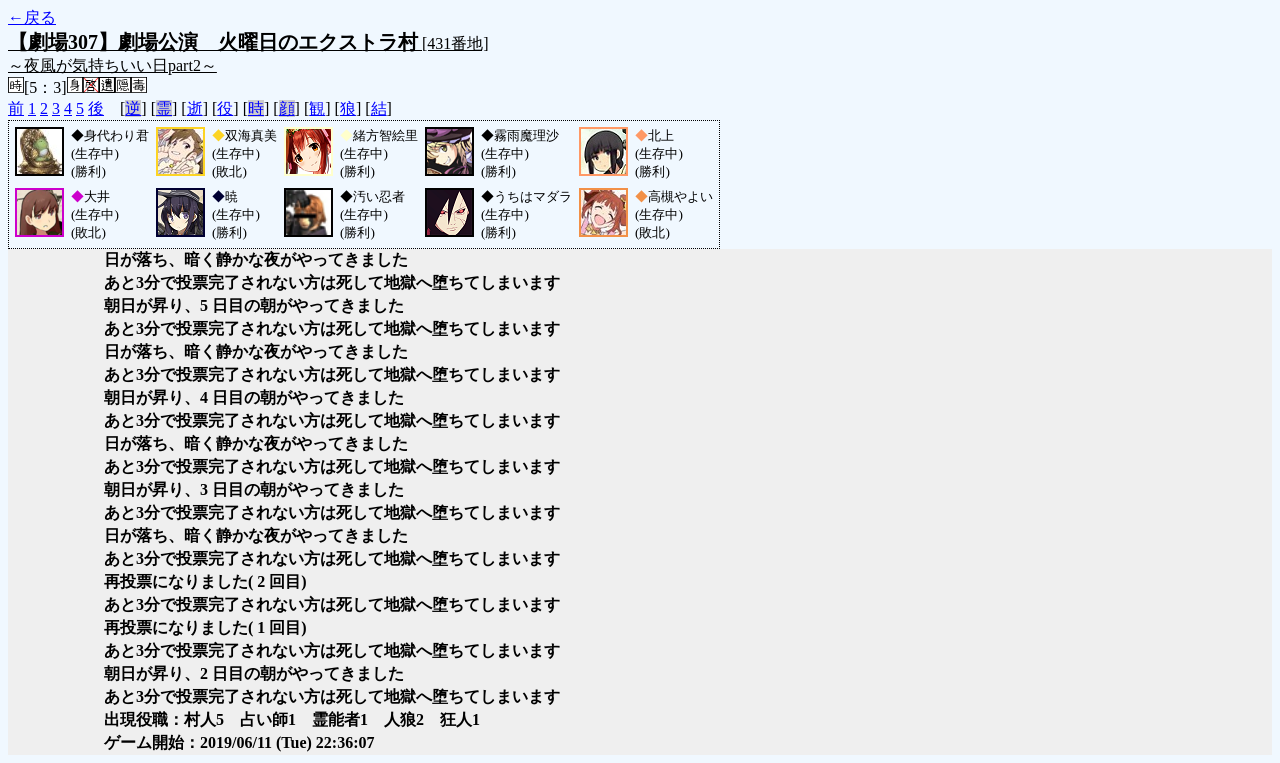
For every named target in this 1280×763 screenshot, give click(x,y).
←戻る (32, 17)
